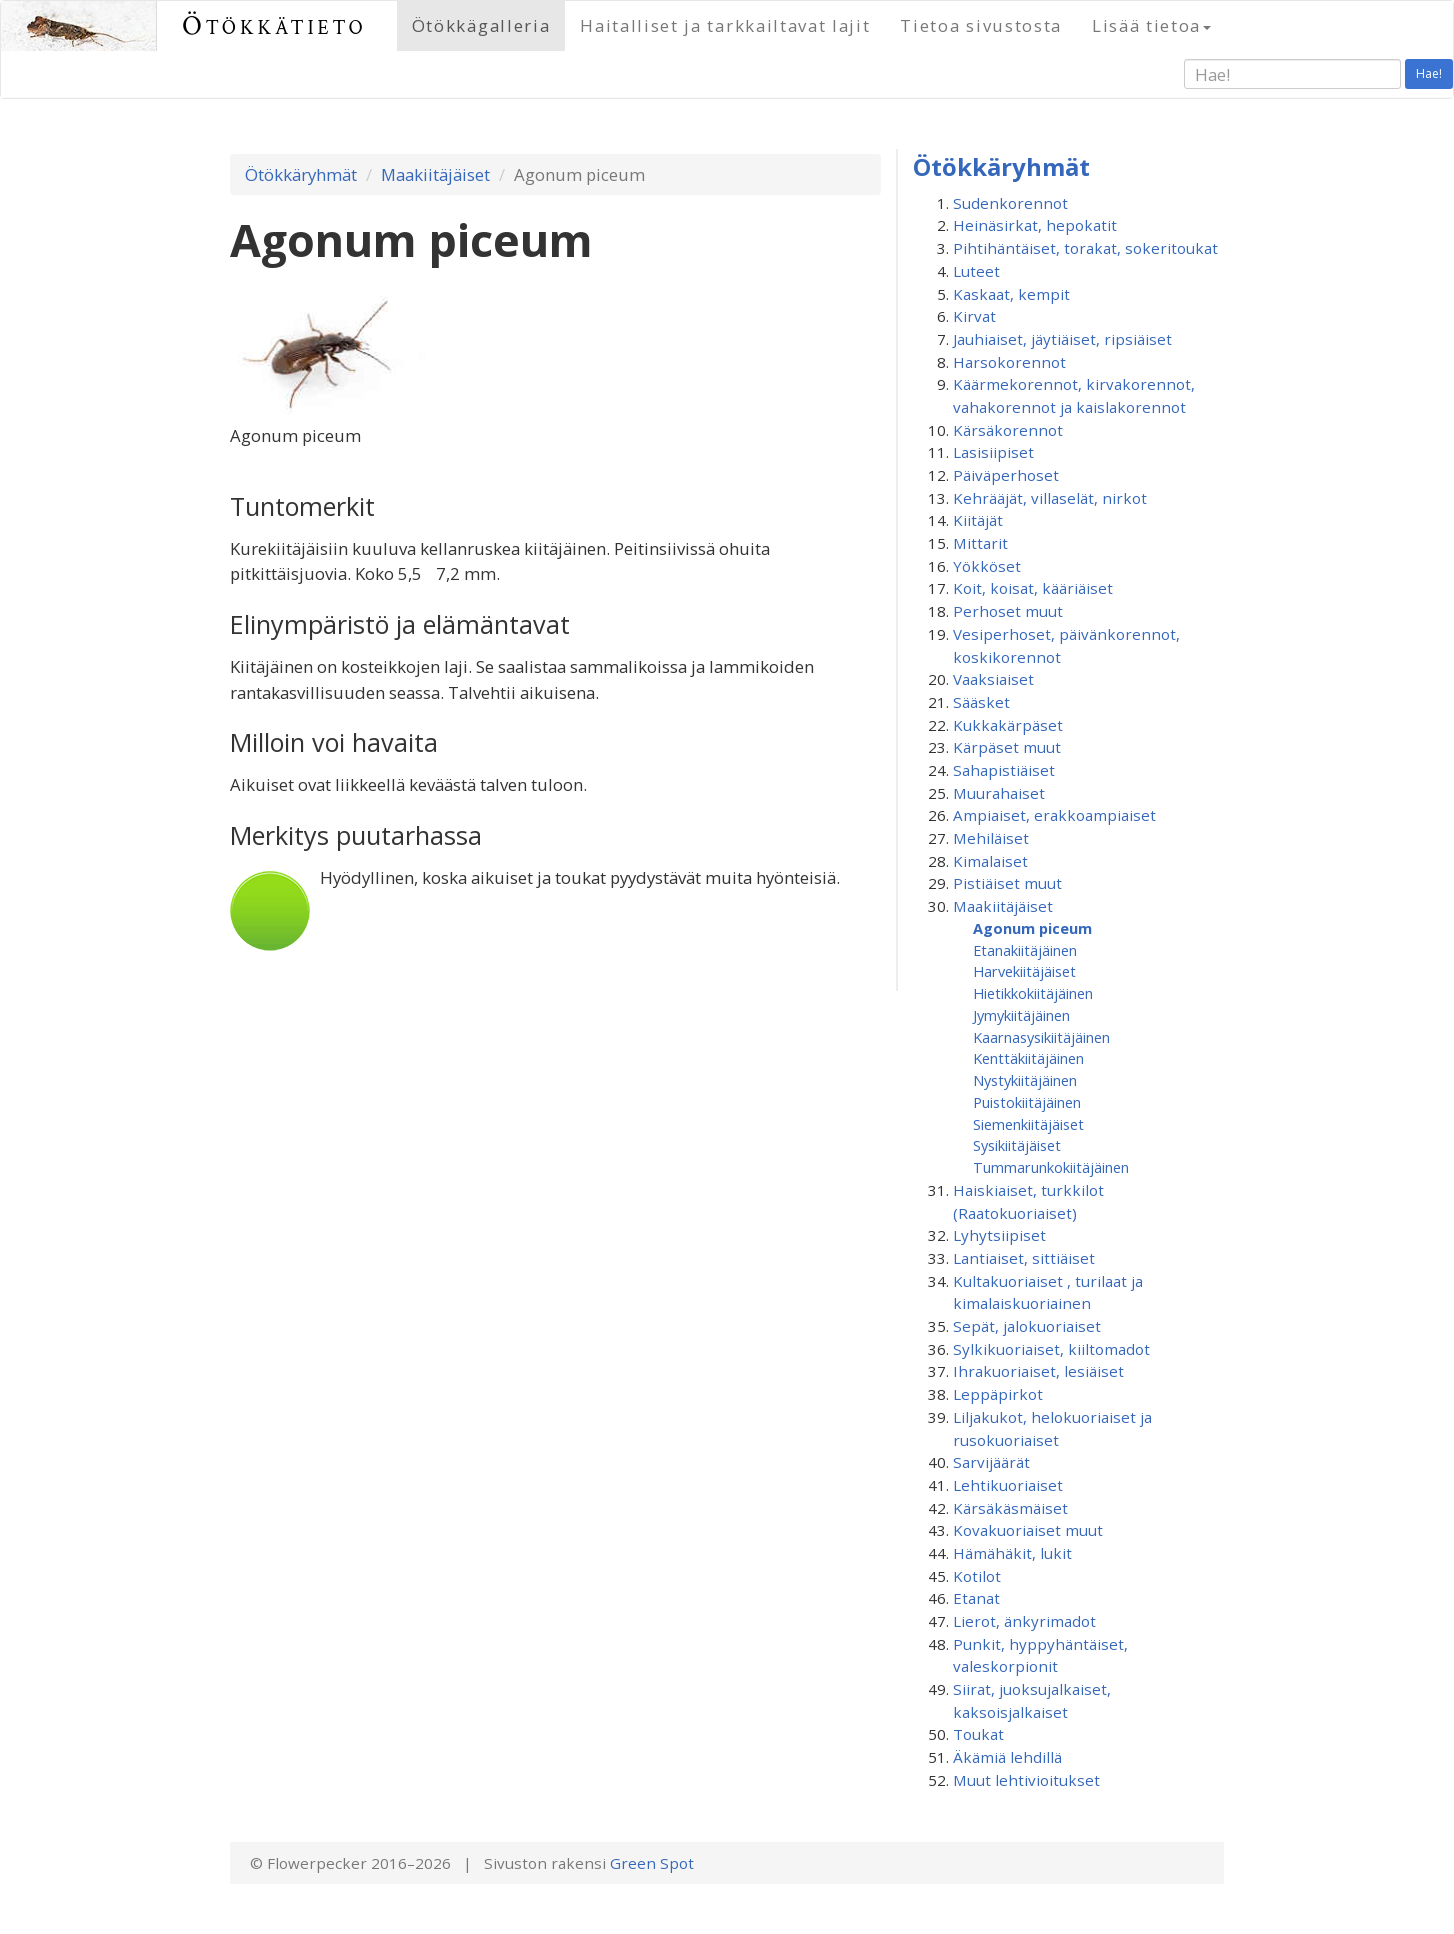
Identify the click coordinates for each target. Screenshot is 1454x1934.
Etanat (976, 1598)
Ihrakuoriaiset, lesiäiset (1038, 1371)
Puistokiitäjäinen (1027, 1102)
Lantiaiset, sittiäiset (1024, 1258)
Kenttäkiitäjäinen (1028, 1058)
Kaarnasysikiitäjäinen (1041, 1037)
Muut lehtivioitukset (1026, 1780)
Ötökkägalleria (481, 25)
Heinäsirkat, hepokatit (1035, 225)
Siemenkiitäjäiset (1028, 1124)
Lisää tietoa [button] (1151, 25)
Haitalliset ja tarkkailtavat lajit (725, 25)
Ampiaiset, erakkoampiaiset (1054, 815)
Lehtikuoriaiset (1008, 1485)
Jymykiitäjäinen (1021, 1015)
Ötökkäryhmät (301, 174)
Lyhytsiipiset (999, 1235)
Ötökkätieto (274, 25)
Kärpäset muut (1007, 747)
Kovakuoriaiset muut (1028, 1530)
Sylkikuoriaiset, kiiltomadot (1051, 1349)
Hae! (1429, 73)
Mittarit (980, 543)
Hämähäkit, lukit (1012, 1553)
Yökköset (987, 566)
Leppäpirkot (998, 1394)
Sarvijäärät (991, 1462)
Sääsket (981, 702)
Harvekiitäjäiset (1024, 971)
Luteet (976, 271)
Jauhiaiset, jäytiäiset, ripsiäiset (1062, 339)
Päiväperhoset (1006, 475)
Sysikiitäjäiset (1017, 1145)
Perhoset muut (1008, 611)
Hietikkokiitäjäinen (1033, 993)
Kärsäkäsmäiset (1010, 1508)
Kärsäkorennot (1008, 430)
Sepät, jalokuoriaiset (1027, 1326)
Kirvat (974, 316)
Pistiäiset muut (1007, 883)
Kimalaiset (990, 861)
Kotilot (977, 1576)
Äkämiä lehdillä (1007, 1757)
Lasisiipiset (993, 452)
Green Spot (652, 1863)
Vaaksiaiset (993, 679)
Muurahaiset (999, 793)
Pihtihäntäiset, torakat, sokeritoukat (1085, 248)
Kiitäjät (978, 520)
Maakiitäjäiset (435, 174)
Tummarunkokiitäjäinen (1051, 1167)
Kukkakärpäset (1008, 725)
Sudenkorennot (1010, 203)
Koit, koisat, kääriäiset (1033, 588)
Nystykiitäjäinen (1025, 1080)
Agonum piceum (1032, 928)
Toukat (978, 1734)
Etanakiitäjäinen (1025, 950)
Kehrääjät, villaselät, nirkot (1050, 498)
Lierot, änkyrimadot (1024, 1621)
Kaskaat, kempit (1011, 294)
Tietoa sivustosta (981, 25)
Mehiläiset (991, 838)
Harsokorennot (1009, 362)
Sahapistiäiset (1004, 770)
